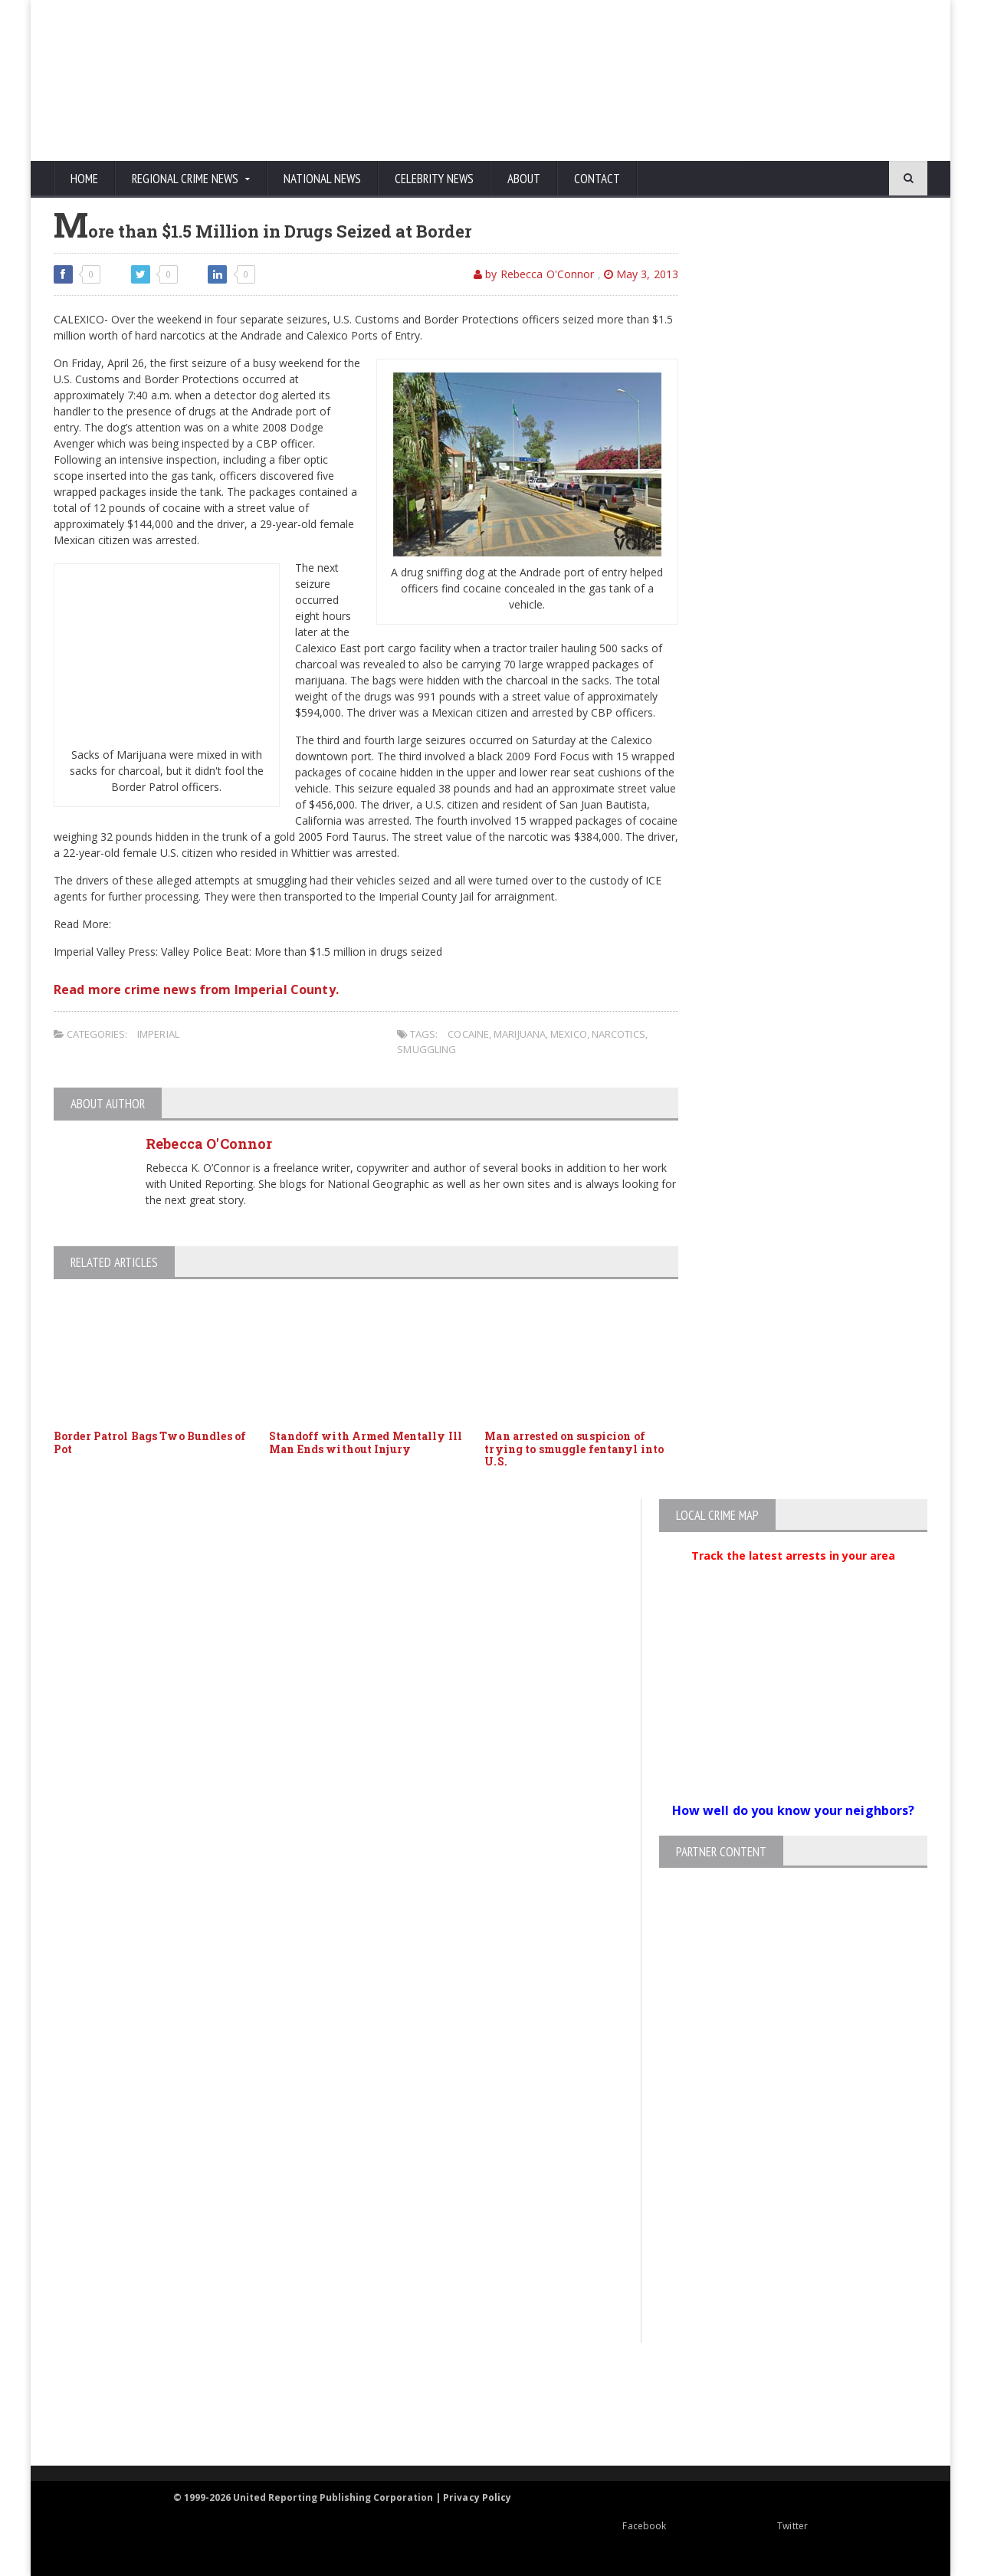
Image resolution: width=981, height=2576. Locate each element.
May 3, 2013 (641, 274)
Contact (597, 178)
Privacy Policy (478, 2497)
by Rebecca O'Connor (536, 274)
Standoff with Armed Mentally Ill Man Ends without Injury (364, 1442)
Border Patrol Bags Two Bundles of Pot (148, 1442)
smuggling (426, 1049)
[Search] (835, 178)
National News (322, 178)
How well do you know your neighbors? (793, 1810)
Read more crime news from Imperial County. (194, 989)
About (523, 178)
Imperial (158, 1034)
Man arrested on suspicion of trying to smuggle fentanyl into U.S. (572, 1449)
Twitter (752, 2525)
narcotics (615, 1034)
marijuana (518, 1034)
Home (84, 178)
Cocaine (468, 1034)
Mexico (567, 1034)
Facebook (604, 2525)
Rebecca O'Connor (208, 1143)
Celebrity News (434, 178)
